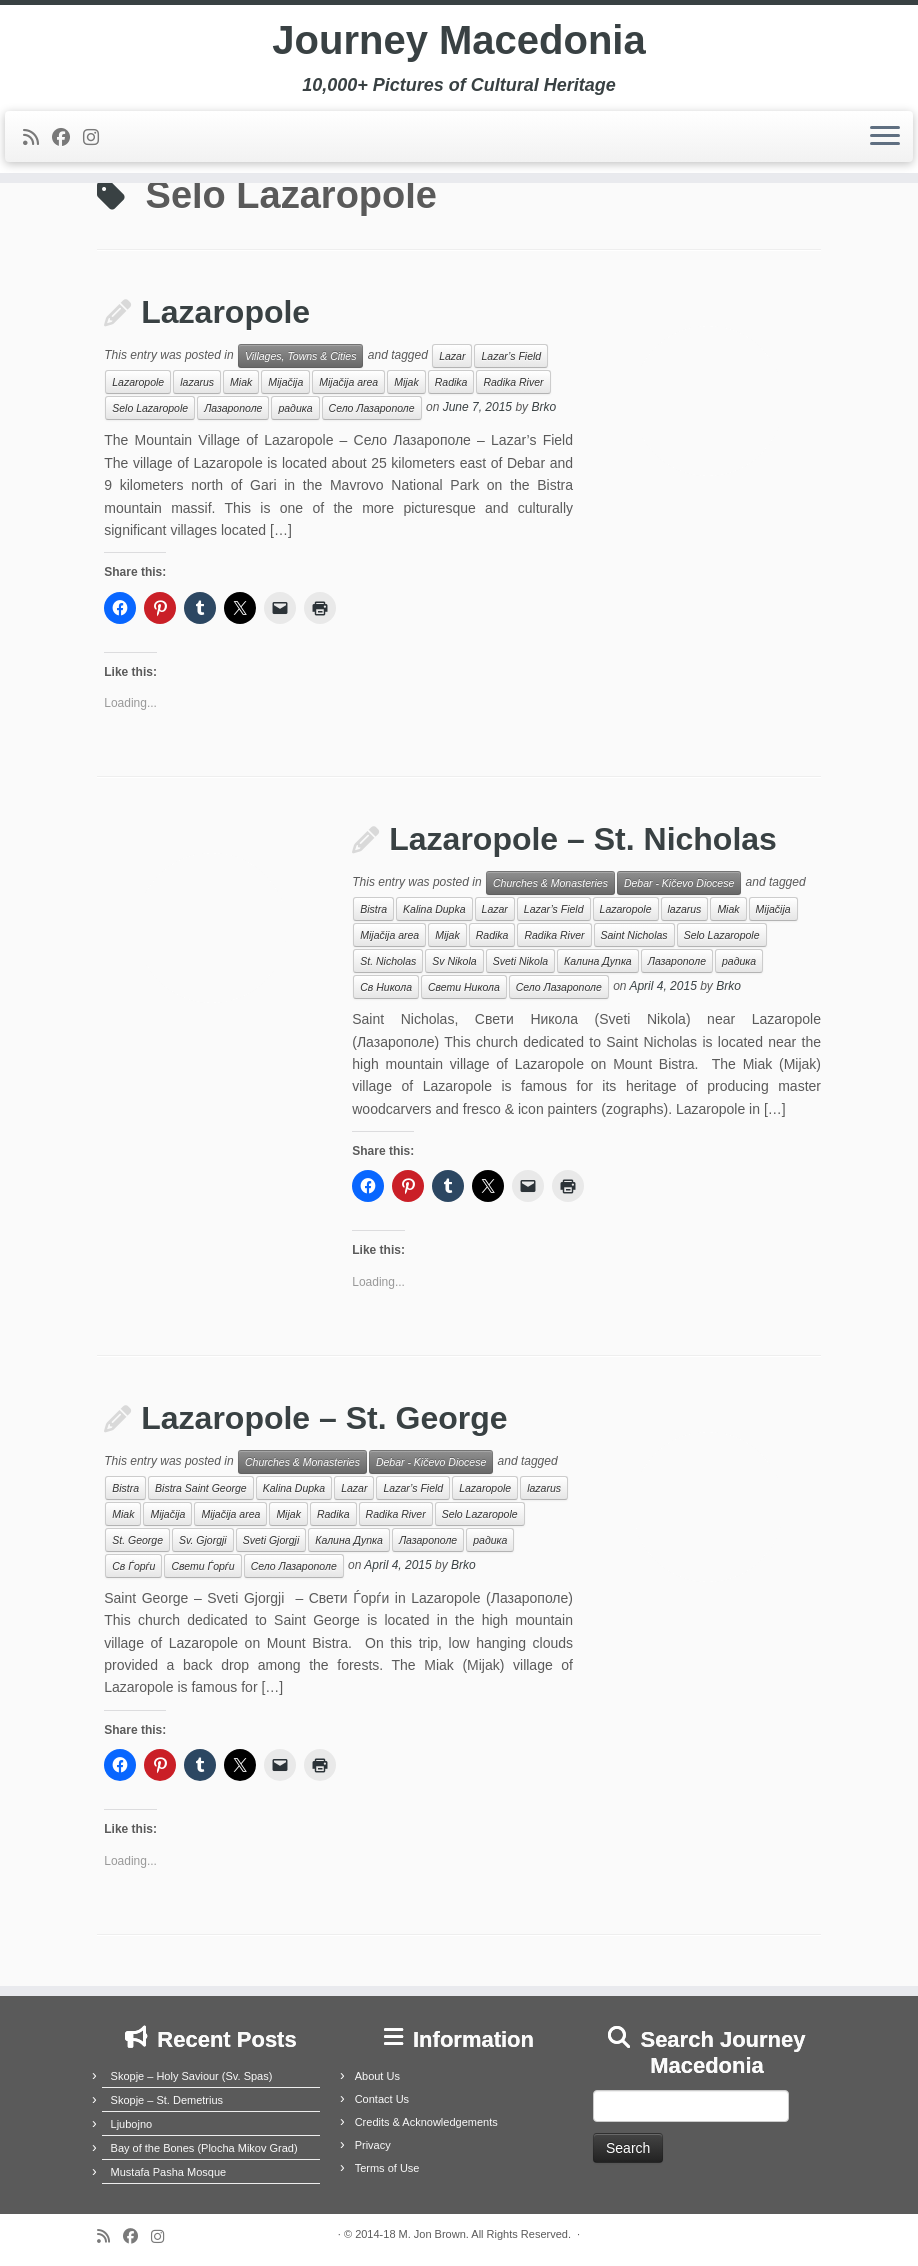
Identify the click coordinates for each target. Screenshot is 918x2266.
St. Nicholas (388, 961)
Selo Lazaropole (150, 408)
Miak (241, 382)
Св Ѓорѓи (133, 1566)
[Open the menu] (885, 137)
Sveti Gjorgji (271, 1540)
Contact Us (382, 2099)
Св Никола (386, 987)
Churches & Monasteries (550, 883)
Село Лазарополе (372, 408)
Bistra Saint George (201, 1488)
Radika (451, 382)
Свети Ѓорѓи (202, 1566)
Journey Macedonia (458, 40)
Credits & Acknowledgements (426, 2122)
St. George (137, 1540)
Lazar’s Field (511, 356)
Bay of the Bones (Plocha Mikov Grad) (204, 2148)
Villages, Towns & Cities (300, 356)
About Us (377, 2076)
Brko (543, 408)
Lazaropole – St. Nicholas (583, 839)
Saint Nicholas (634, 935)
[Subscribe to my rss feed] (37, 138)
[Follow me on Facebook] (67, 138)
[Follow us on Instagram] (97, 138)
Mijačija (285, 382)
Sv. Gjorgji (203, 1540)
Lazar (452, 356)
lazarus (197, 382)
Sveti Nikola (520, 961)
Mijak (406, 382)
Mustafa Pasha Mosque (169, 2172)
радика (295, 408)
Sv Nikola (454, 961)
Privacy (373, 2145)
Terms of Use (387, 2168)
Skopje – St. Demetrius (167, 2100)
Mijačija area (348, 382)
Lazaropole (225, 312)
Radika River (513, 382)
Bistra (373, 909)
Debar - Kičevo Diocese (679, 883)
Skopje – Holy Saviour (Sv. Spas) (192, 2076)
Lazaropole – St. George (324, 1418)
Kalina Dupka (434, 909)
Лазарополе (233, 408)
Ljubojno (132, 2124)
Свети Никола (464, 987)
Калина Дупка (598, 961)
